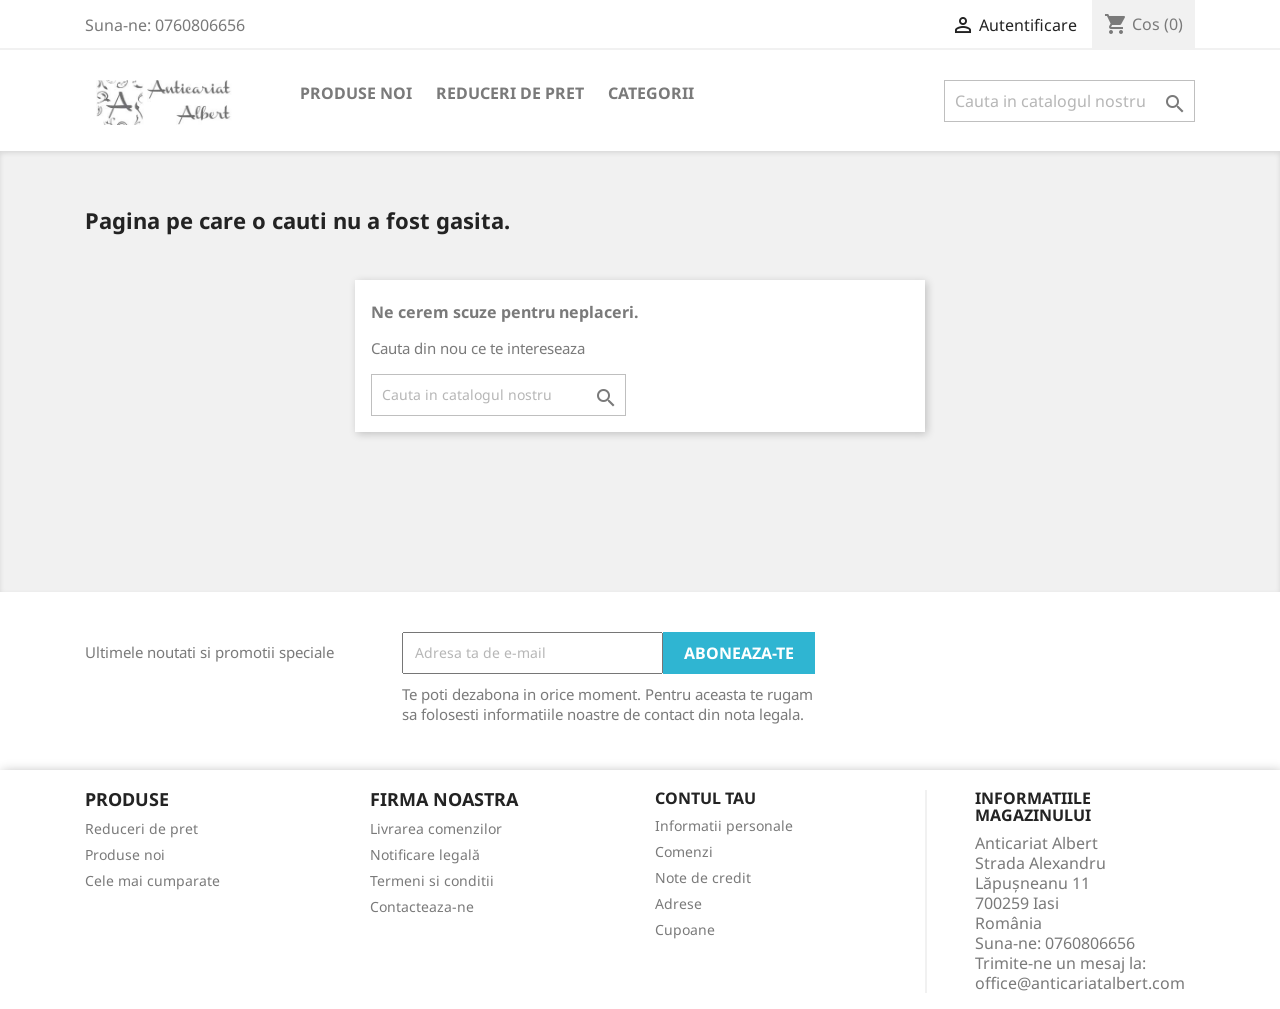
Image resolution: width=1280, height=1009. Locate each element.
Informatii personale (724, 825)
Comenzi (684, 851)
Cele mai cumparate (152, 880)
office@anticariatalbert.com (1080, 983)
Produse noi (356, 93)
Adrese (678, 903)
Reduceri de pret (510, 93)
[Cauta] (1069, 101)
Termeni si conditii (432, 880)
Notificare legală (425, 854)
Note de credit (703, 877)
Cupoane (685, 929)
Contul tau (705, 799)
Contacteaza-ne (422, 906)
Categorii (651, 93)
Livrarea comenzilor (436, 828)
